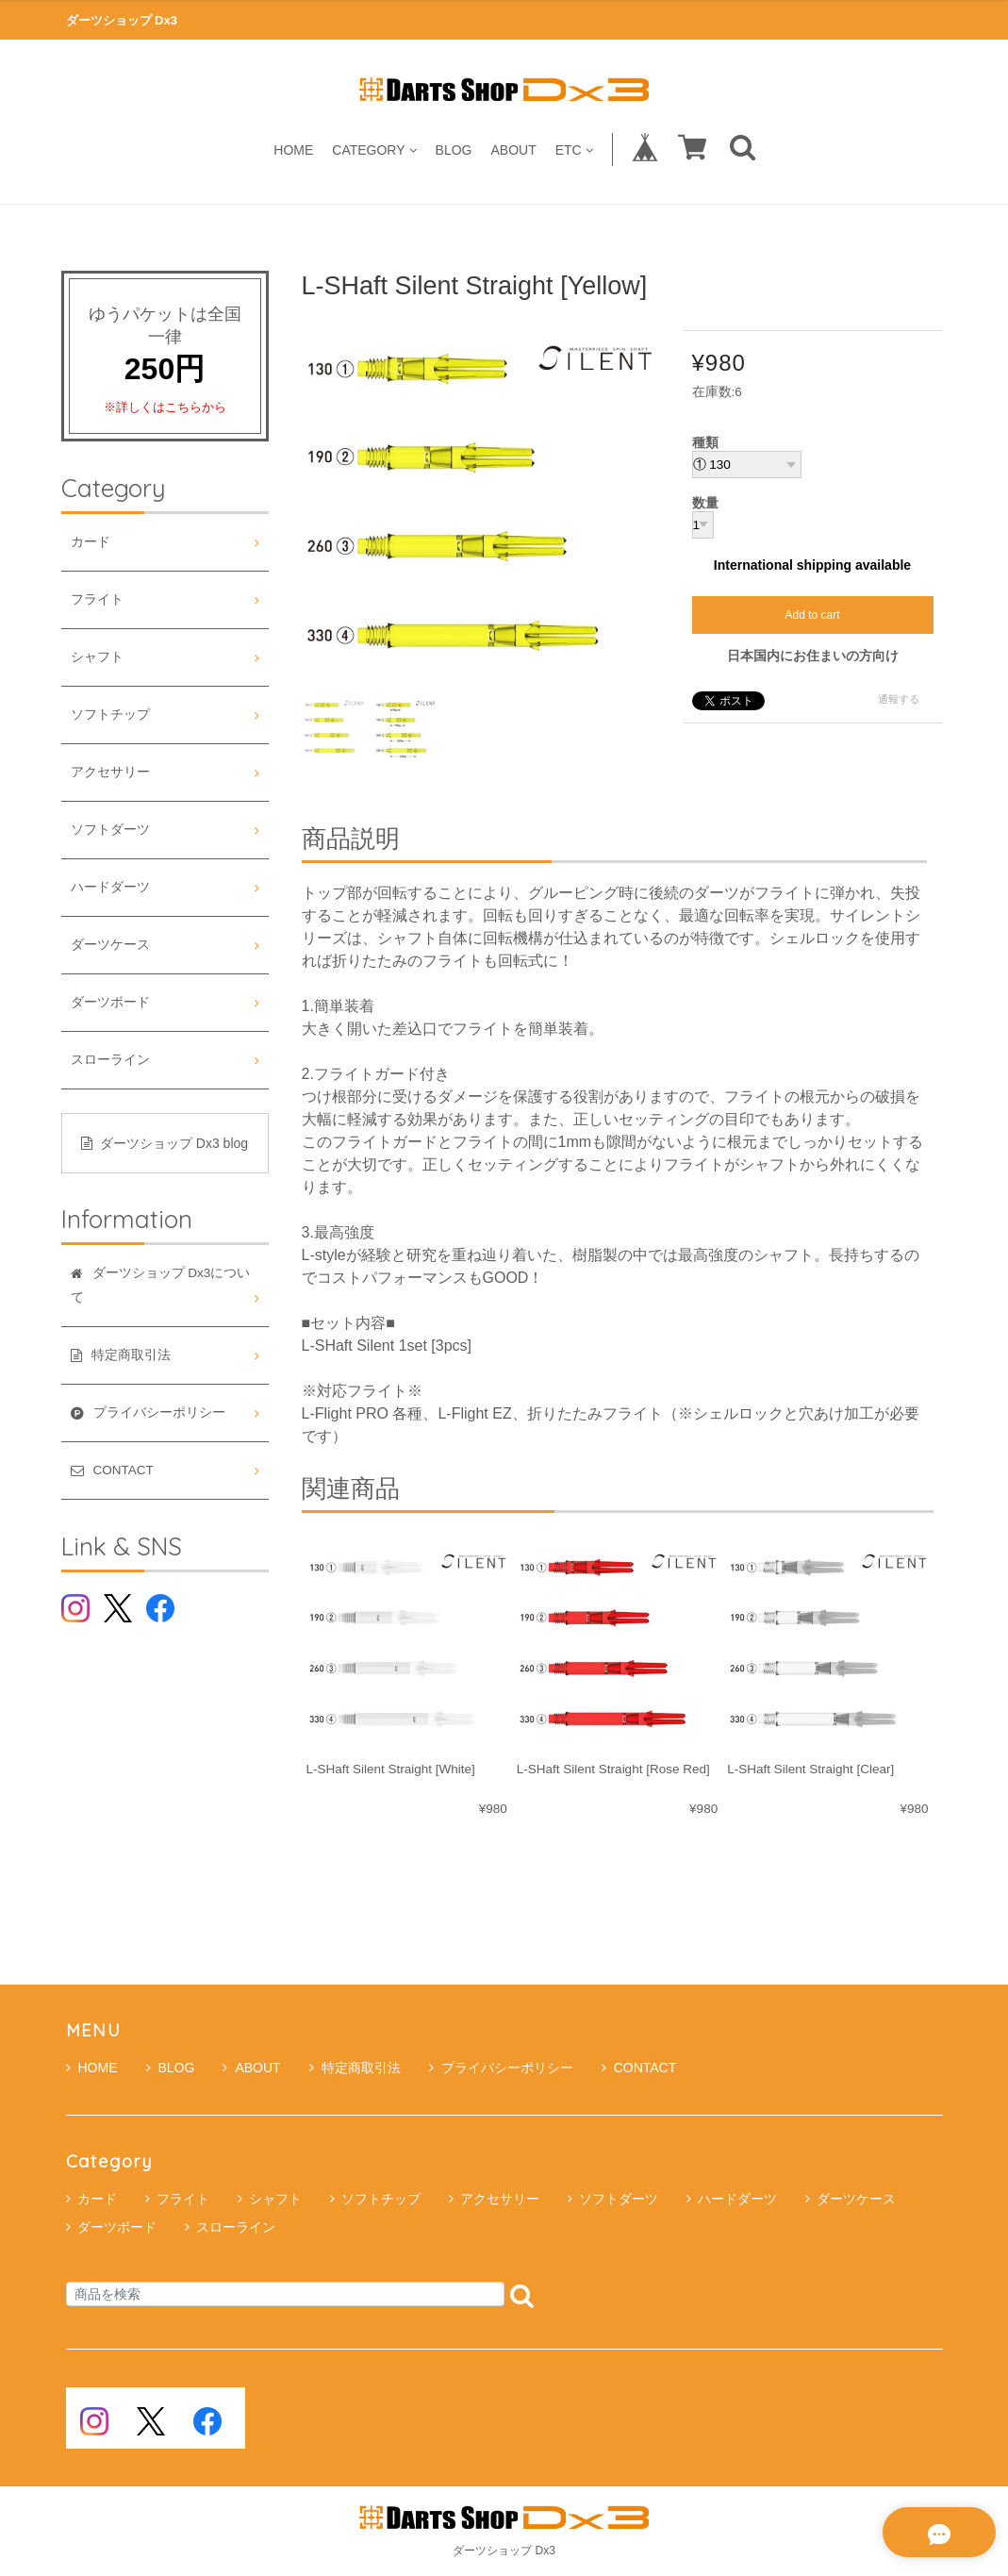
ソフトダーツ (110, 830)
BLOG (454, 149)
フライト (97, 599)
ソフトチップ (110, 714)
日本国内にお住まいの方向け (813, 655)
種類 (705, 443)
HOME (293, 149)
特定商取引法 (355, 2067)
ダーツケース (110, 945)
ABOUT (513, 149)
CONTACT (639, 2067)
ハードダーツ (110, 887)
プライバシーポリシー (501, 2067)
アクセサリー (110, 772)
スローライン (110, 1060)
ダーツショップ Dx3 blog (164, 1143)
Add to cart (812, 615)
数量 (705, 503)
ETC (574, 149)
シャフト (97, 657)
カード (90, 542)
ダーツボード (110, 1002)
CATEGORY (374, 149)
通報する (898, 699)
